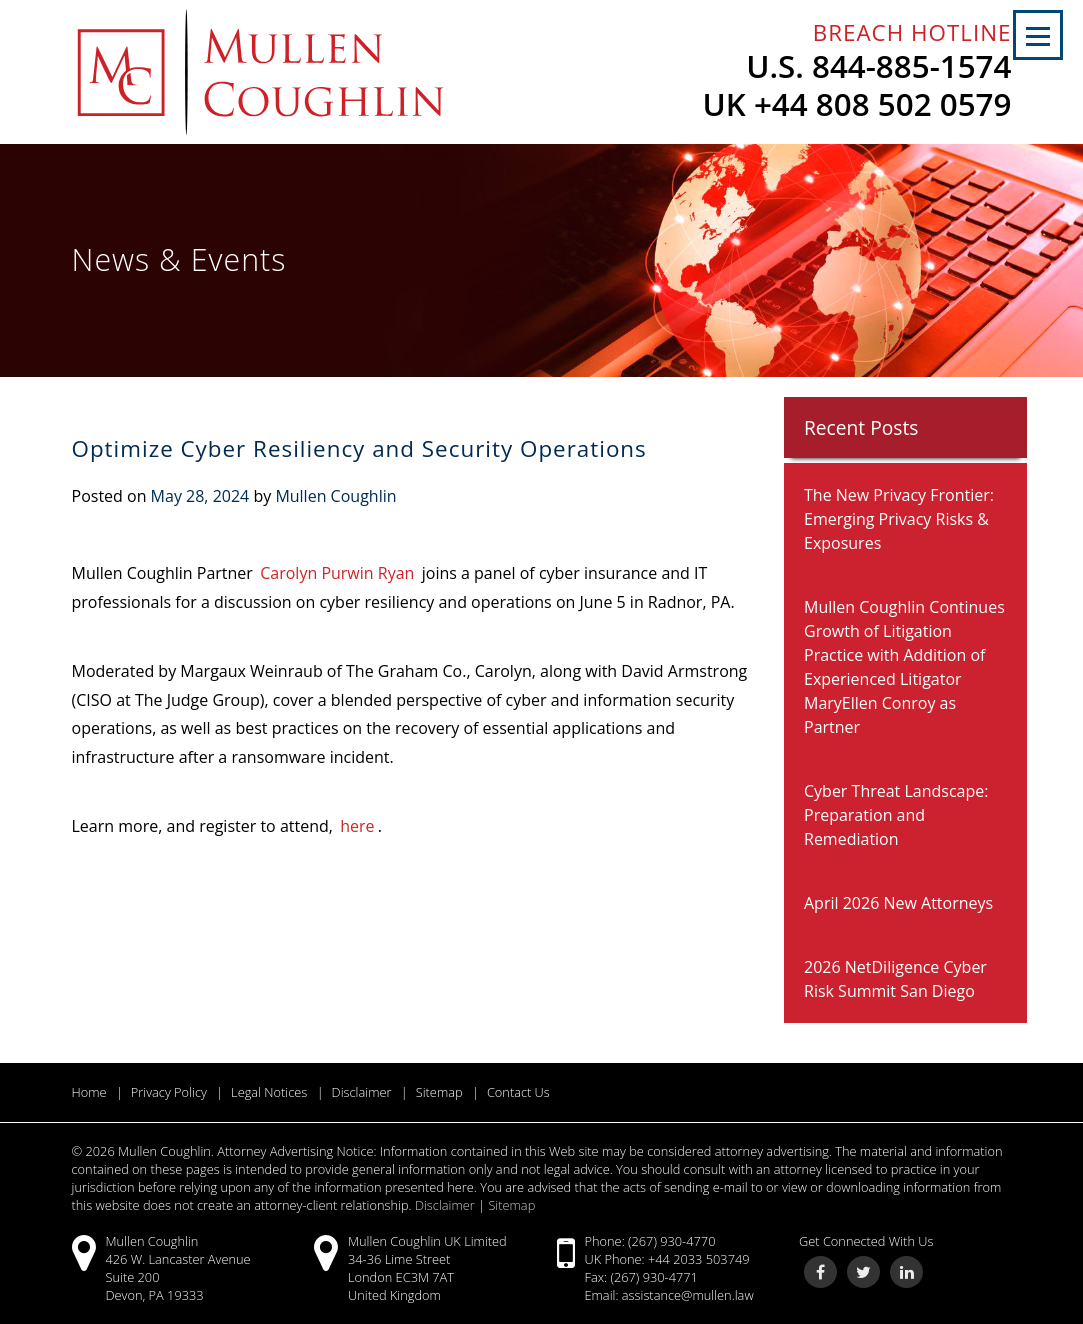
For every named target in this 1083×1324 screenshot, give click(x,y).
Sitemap (439, 1092)
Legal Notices (269, 1092)
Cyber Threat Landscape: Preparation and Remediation (896, 815)
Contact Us (518, 1092)
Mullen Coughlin (335, 496)
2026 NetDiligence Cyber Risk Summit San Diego (895, 979)
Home (89, 1092)
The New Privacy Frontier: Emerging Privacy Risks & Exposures (899, 519)
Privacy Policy (169, 1092)
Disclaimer (362, 1092)
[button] (1038, 35)
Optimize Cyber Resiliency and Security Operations (359, 448)
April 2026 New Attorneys (898, 903)
